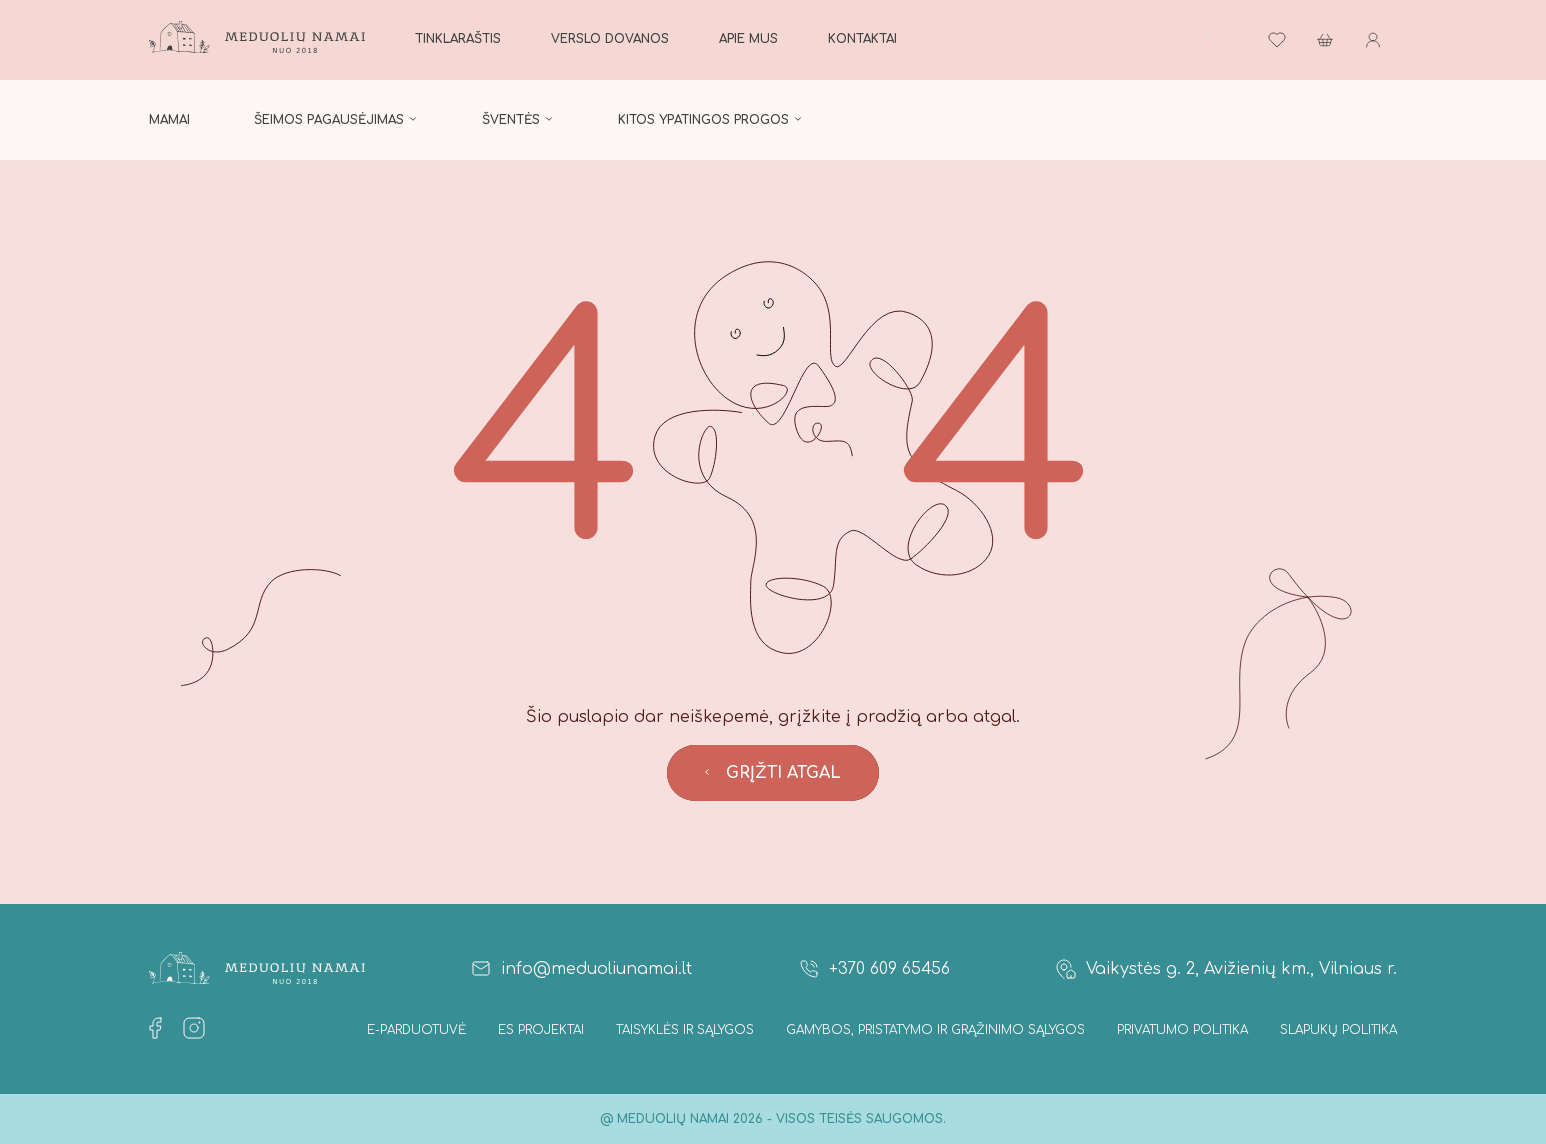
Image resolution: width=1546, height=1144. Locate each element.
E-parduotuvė (416, 1030)
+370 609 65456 (873, 969)
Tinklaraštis (458, 39)
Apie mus (748, 39)
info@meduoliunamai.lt (580, 969)
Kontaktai (862, 39)
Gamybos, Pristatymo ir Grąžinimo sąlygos (935, 1030)
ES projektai (541, 1030)
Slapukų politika (1338, 1030)
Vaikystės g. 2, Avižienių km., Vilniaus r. (1225, 969)
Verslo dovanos (610, 39)
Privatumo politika (1182, 1030)
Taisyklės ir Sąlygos (685, 1030)
